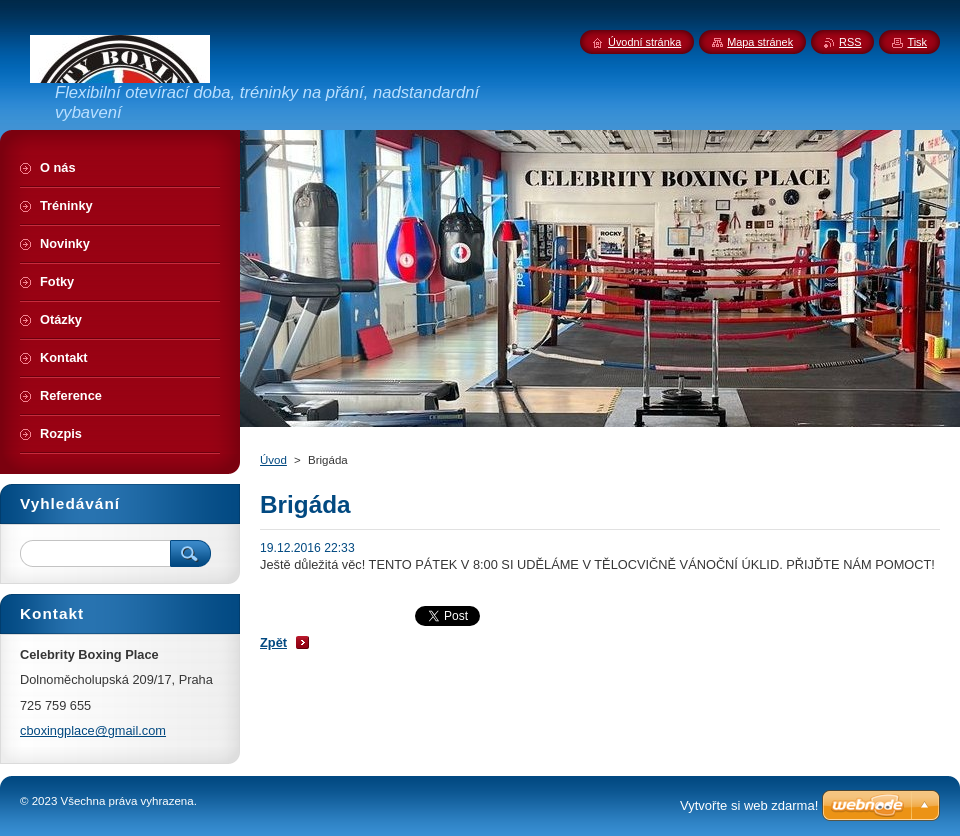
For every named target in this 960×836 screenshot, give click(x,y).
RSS (850, 42)
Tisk (917, 42)
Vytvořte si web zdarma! (749, 805)
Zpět (273, 642)
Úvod (273, 460)
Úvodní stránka (644, 42)
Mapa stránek (760, 42)
